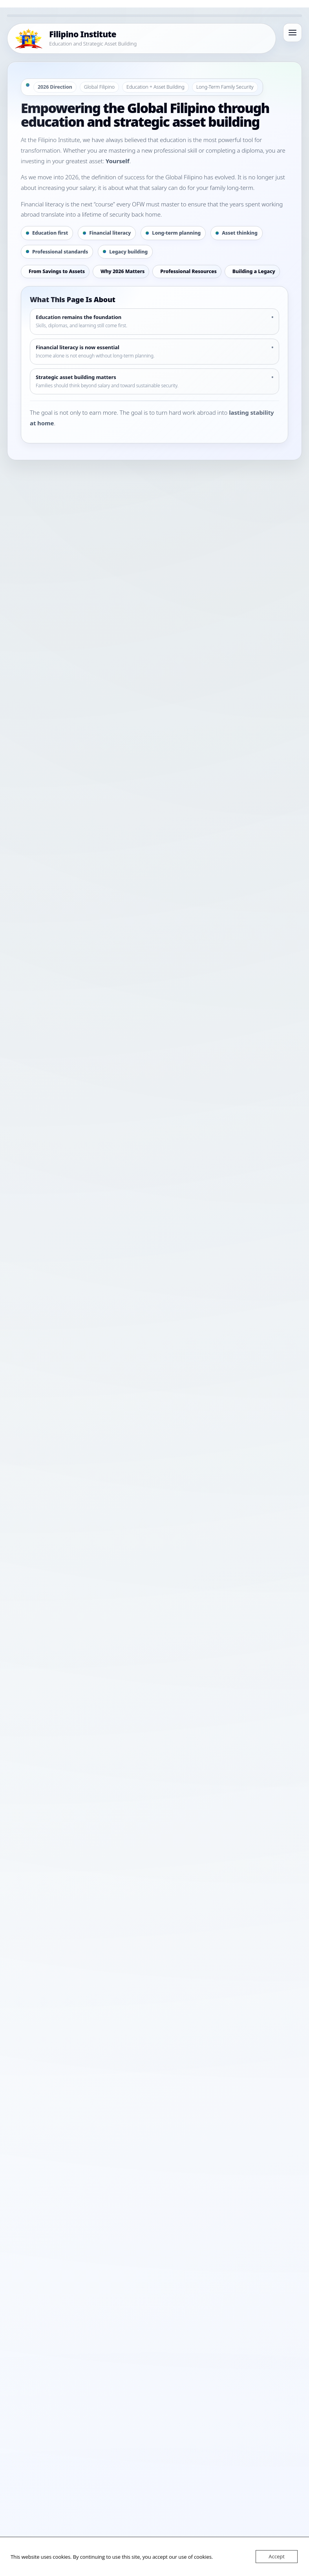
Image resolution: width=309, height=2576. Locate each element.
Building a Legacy (253, 271)
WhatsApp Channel (137, 1522)
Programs (117, 1502)
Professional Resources (188, 271)
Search (268, 1717)
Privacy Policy (126, 1533)
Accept (277, 2556)
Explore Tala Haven (47, 1422)
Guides (141, 1502)
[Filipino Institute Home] (141, 38)
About (160, 1502)
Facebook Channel (85, 1522)
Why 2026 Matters (122, 271)
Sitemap (207, 1533)
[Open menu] (292, 32)
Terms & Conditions (170, 1533)
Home (94, 1502)
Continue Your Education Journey (132, 1422)
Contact (181, 1502)
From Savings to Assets (57, 271)
